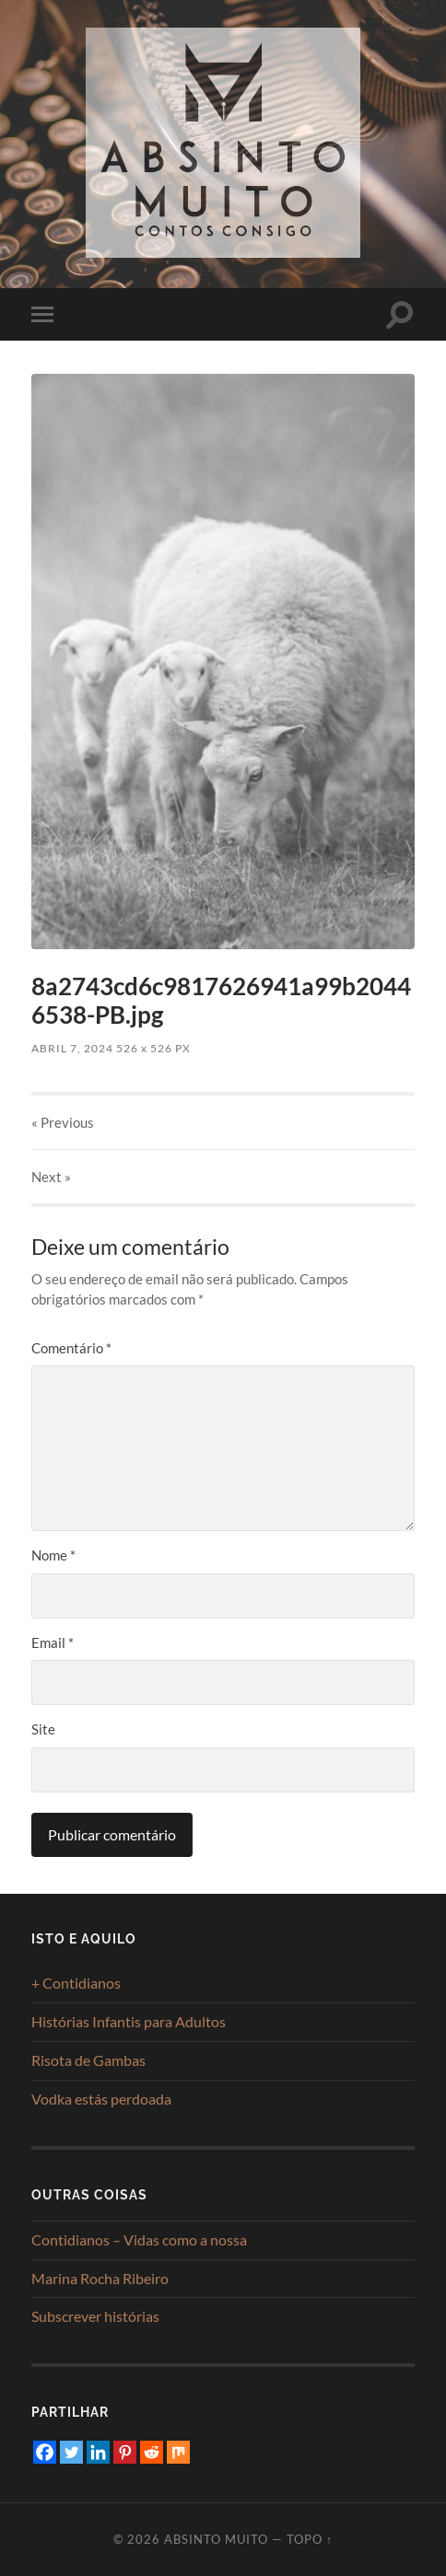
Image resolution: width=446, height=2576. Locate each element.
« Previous (62, 1122)
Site (43, 1729)
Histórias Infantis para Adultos (128, 2021)
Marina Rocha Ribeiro (100, 2278)
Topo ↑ (310, 2539)
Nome (53, 1555)
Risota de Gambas (88, 2060)
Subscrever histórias (95, 2316)
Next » (51, 1176)
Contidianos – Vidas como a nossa (139, 2239)
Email (52, 1642)
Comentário (71, 1348)
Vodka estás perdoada (101, 2098)
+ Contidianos (76, 1982)
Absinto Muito (216, 2539)
